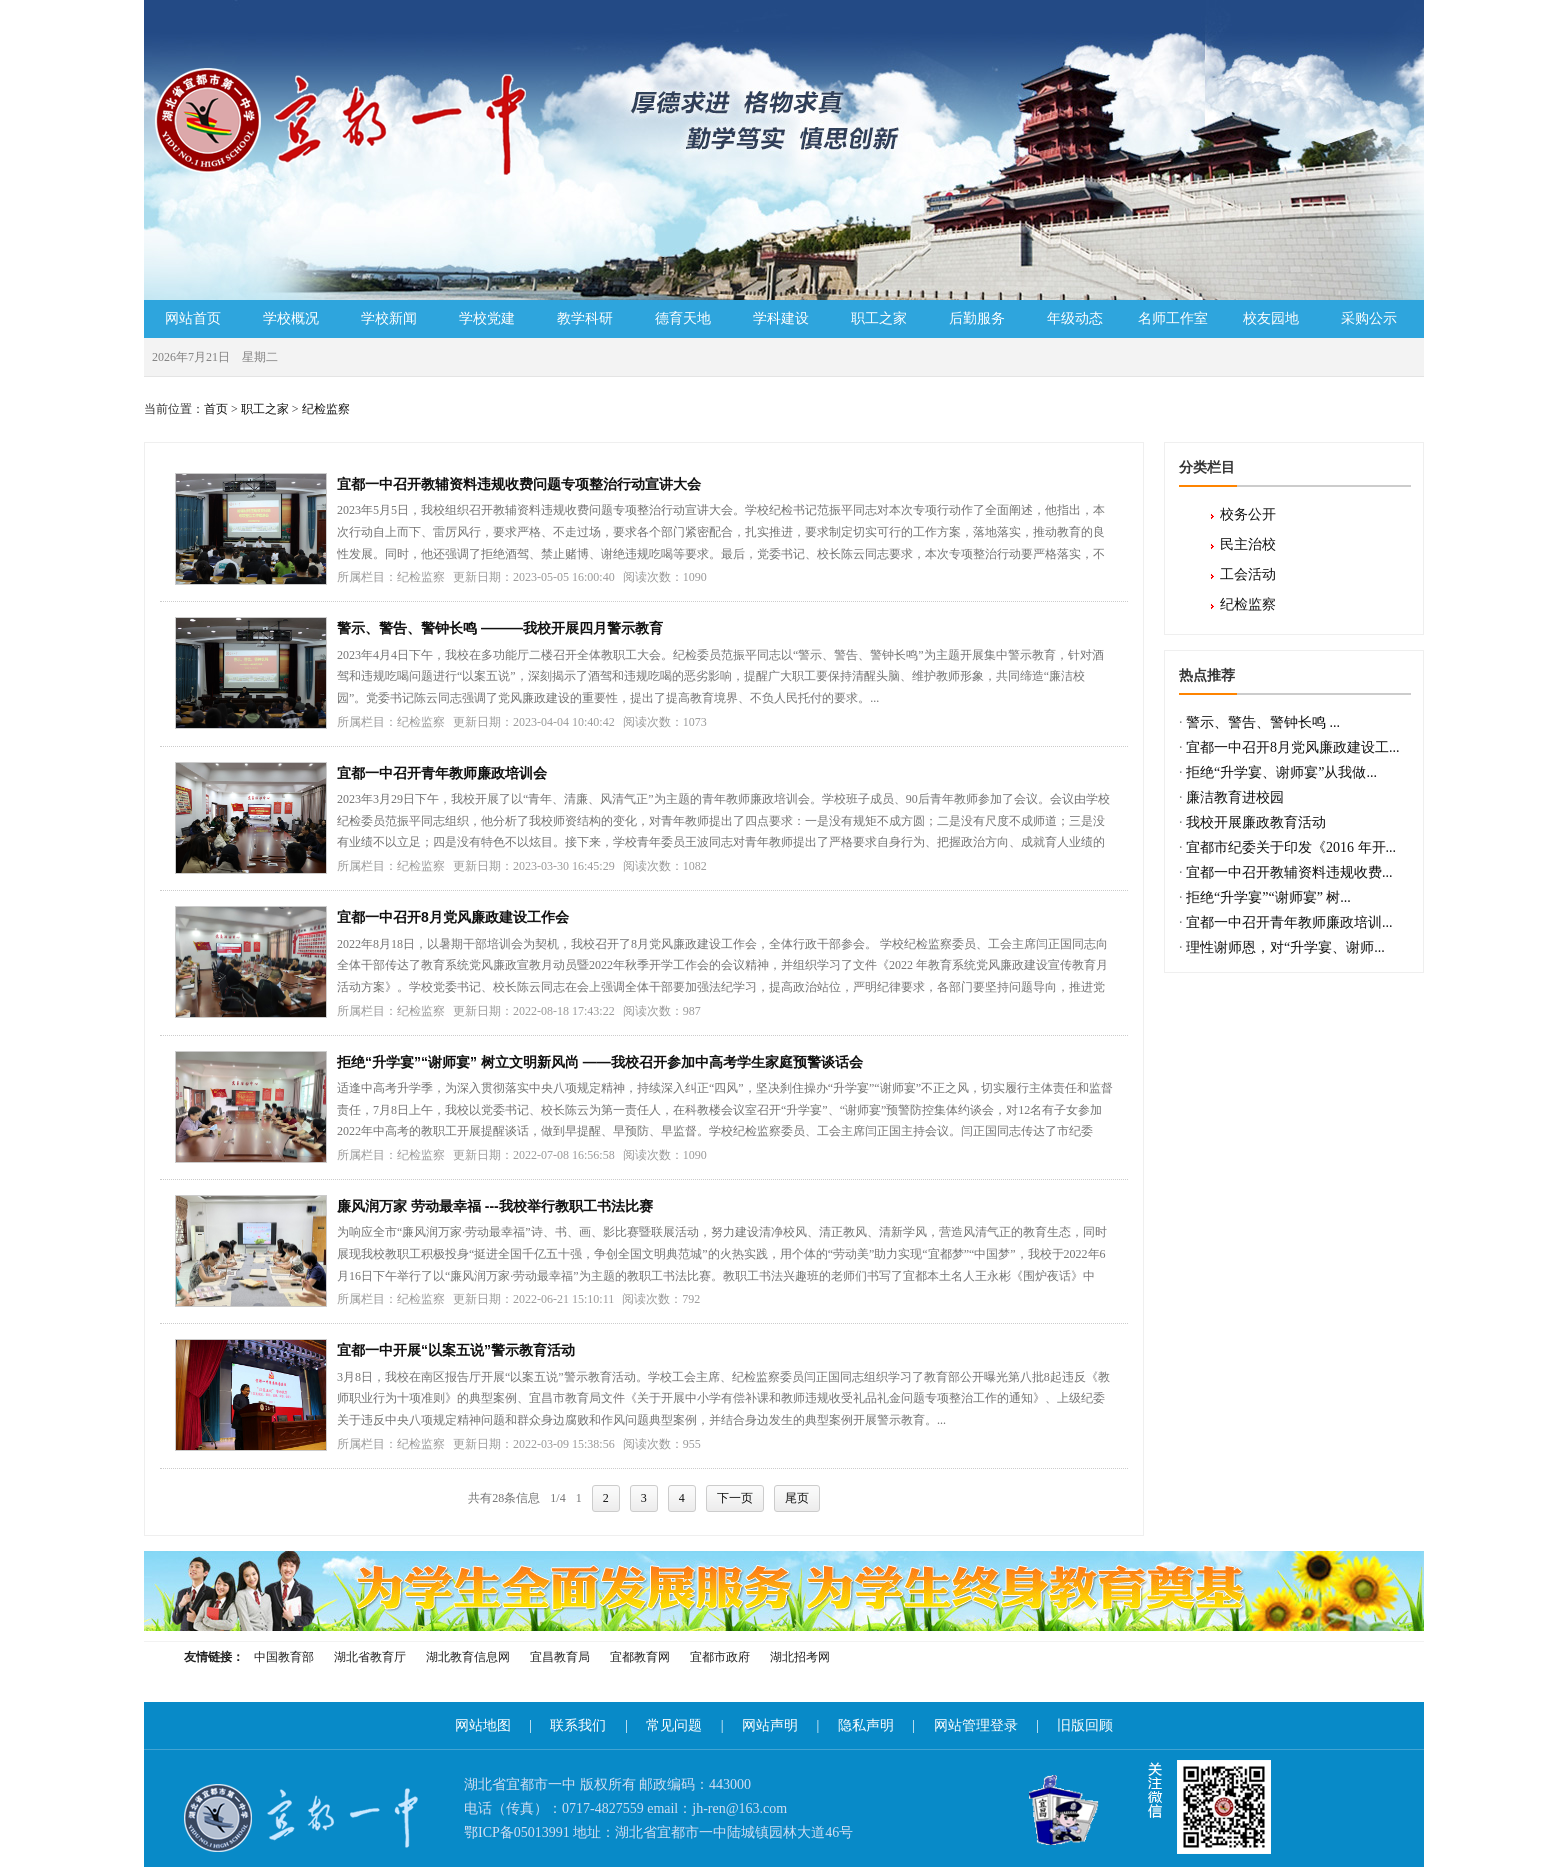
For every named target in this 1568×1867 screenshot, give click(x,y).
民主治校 (1248, 544)
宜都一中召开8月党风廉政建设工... (1293, 747)
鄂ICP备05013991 (517, 1832)
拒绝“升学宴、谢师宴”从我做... (1281, 772)
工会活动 (1248, 574)
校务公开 (1248, 514)
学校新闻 (389, 318)
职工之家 (879, 318)
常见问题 (674, 1725)
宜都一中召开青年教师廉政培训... (1289, 922)
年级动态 (1075, 318)
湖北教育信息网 (468, 1657)
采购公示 (1369, 318)
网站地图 (483, 1725)
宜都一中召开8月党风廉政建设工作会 (453, 917)
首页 (216, 409)
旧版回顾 (1085, 1725)
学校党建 (487, 318)
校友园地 (1271, 318)
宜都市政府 (720, 1657)
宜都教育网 (640, 1657)
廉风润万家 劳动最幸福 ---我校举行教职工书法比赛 (495, 1206)
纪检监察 (326, 409)
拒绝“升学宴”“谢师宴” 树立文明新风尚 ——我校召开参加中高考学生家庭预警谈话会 (600, 1062)
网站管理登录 (976, 1725)
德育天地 (683, 318)
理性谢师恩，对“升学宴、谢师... (1285, 947)
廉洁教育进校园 (1235, 797)
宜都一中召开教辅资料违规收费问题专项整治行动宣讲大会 (519, 484)
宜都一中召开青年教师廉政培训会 (442, 773)
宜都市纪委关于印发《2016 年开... (1291, 847)
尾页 (797, 1498)
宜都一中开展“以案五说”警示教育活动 (456, 1350)
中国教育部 (284, 1657)
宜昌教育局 (560, 1657)
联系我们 (578, 1725)
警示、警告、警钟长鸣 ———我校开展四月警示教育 (500, 628)
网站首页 (193, 318)
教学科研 (585, 318)
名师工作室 (1173, 318)
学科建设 (781, 318)
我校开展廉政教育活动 (1256, 822)
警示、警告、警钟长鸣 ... (1263, 722)
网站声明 (770, 1725)
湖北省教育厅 (370, 1657)
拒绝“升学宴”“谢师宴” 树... (1268, 897)
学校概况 (291, 318)
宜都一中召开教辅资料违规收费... (1289, 872)
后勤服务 (977, 318)
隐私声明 (866, 1725)
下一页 (735, 1498)
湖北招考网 (800, 1657)
